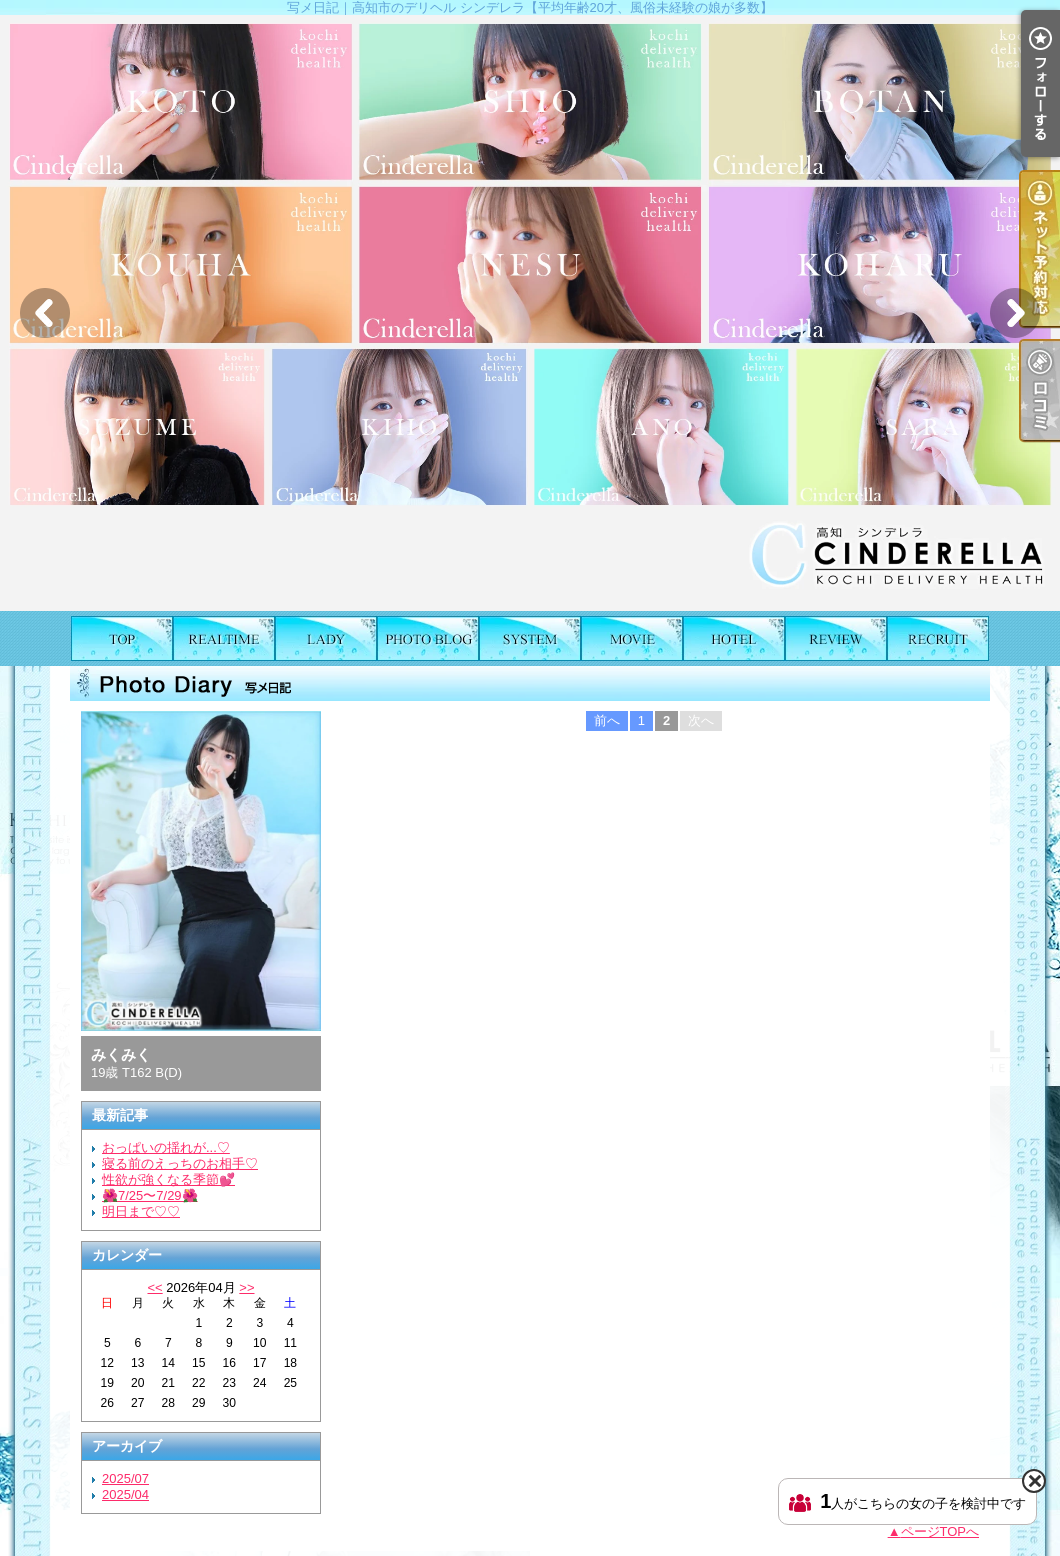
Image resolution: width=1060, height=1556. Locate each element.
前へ (607, 720)
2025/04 (125, 1494)
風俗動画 (632, 638)
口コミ (836, 638)
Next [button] (1015, 313)
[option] (530, 313)
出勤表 (224, 638)
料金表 (530, 638)
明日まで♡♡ (141, 1211)
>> (246, 1287)
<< (154, 1287)
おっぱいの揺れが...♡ (166, 1147)
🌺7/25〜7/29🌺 (150, 1195)
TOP (122, 638)
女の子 (326, 638)
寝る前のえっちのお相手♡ (180, 1163)
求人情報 (938, 638)
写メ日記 (428, 638)
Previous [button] (45, 313)
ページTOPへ (940, 1531)
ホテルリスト (734, 638)
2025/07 (125, 1478)
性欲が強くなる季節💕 (168, 1179)
